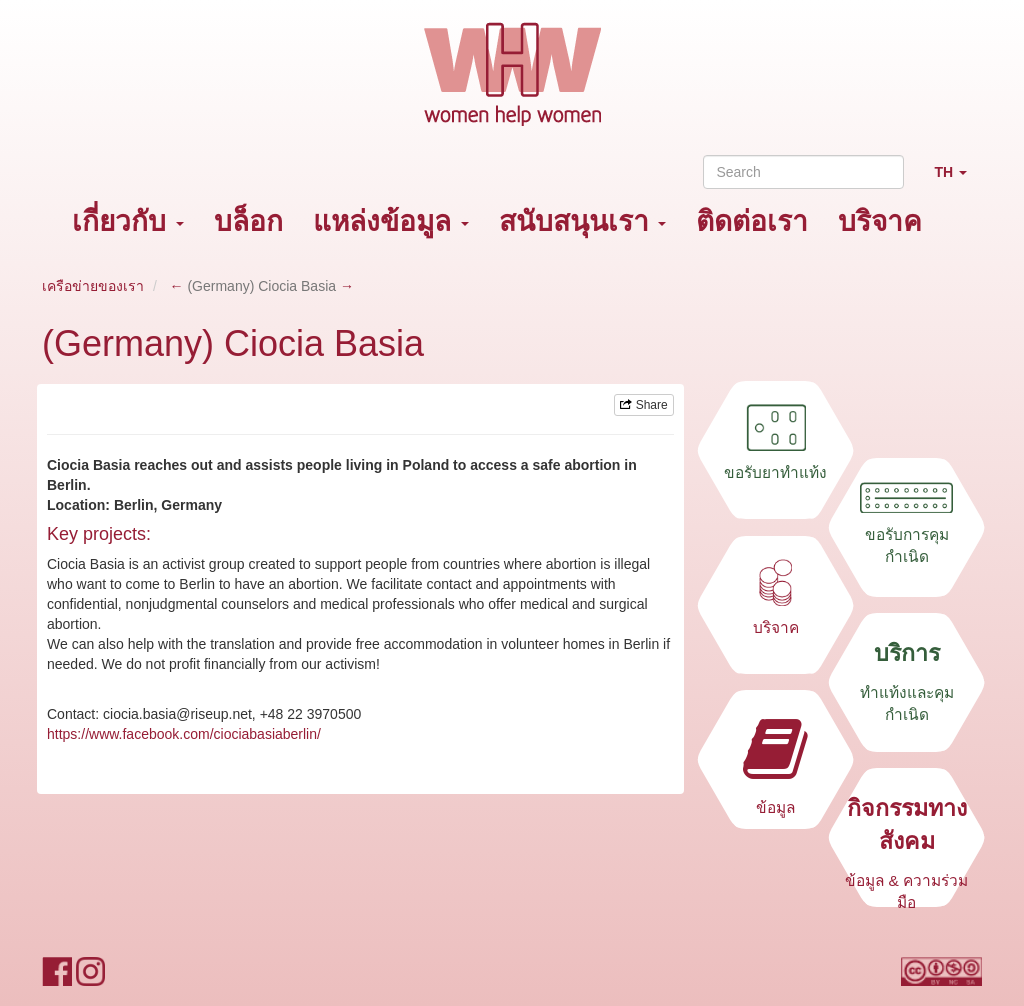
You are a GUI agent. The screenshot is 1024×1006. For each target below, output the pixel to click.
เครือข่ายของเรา (93, 286)
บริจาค (880, 221)
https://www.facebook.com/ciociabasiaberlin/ (184, 734)
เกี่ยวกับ (128, 221)
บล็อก (248, 221)
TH (958, 180)
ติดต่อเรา (752, 221)
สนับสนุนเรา (583, 221)
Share (643, 405)
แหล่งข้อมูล (391, 221)
